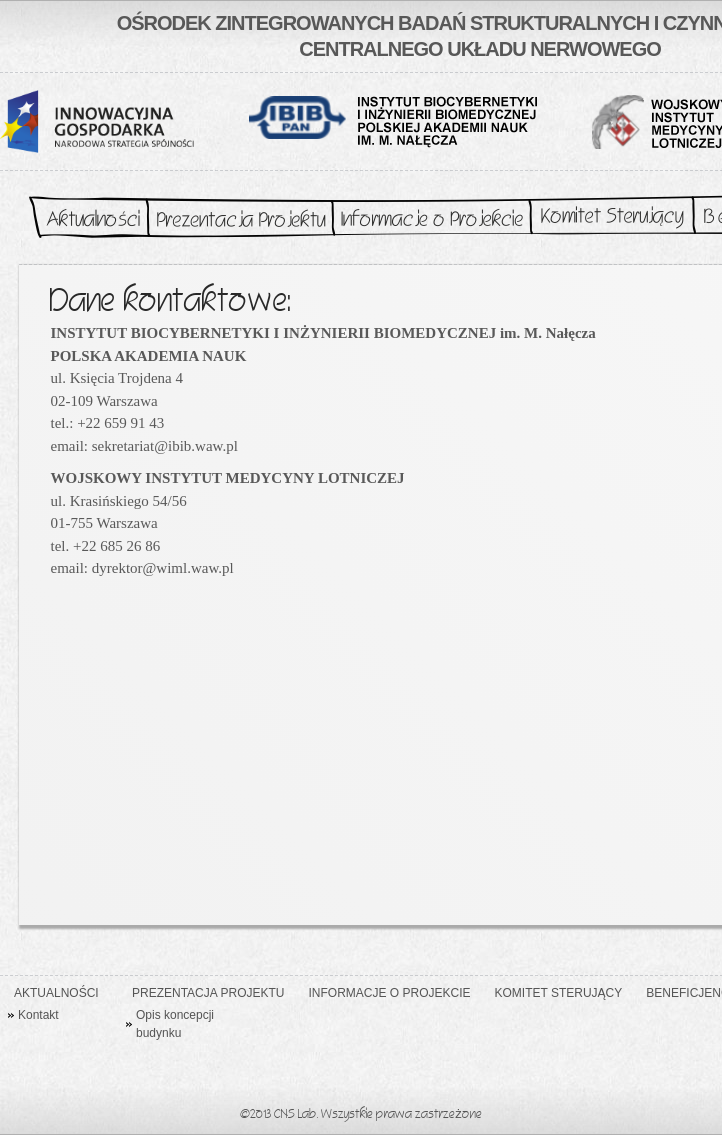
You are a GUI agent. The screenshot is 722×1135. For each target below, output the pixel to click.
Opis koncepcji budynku (175, 1024)
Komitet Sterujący (612, 218)
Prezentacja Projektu (240, 218)
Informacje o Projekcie (432, 218)
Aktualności (84, 218)
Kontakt (38, 1015)
